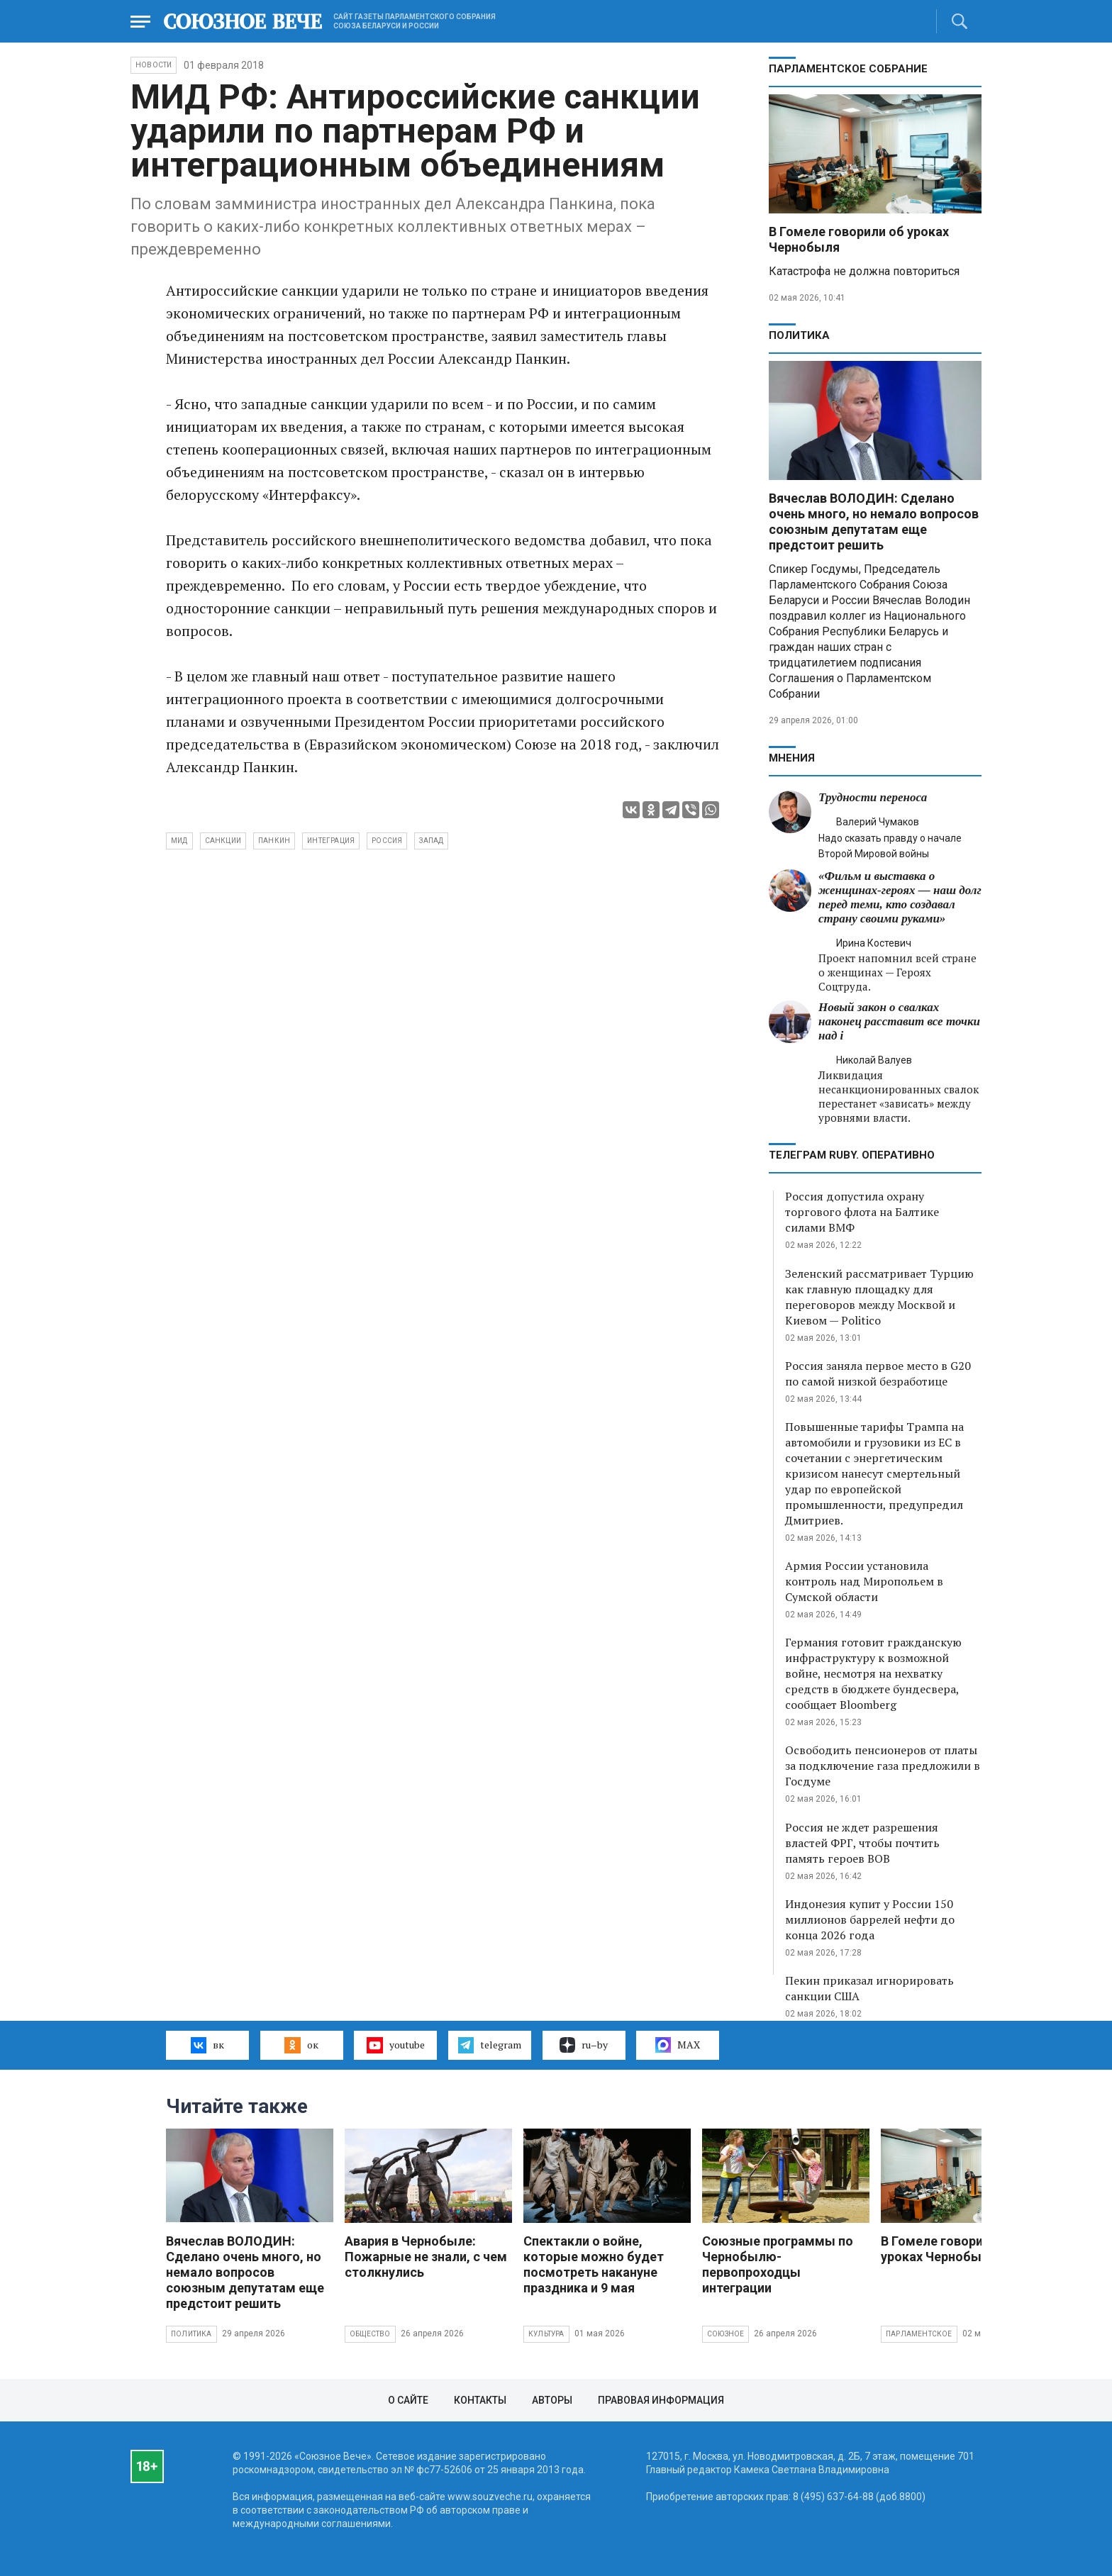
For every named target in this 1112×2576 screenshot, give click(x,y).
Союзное (725, 2334)
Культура (546, 2334)
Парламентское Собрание (848, 68)
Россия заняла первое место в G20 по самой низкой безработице (878, 1373)
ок (301, 2045)
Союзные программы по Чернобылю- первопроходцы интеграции (777, 2264)
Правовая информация (661, 2400)
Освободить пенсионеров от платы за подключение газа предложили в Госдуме (882, 1765)
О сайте (408, 2400)
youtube (395, 2045)
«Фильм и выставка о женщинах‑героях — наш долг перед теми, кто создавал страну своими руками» (900, 897)
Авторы (552, 2400)
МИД (179, 840)
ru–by (584, 2045)
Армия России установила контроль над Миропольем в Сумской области (864, 1581)
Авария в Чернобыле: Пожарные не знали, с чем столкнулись (426, 2257)
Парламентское (919, 2334)
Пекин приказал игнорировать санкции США (869, 1988)
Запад (431, 840)
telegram (489, 2045)
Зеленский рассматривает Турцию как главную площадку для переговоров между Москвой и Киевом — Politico (879, 1297)
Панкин (274, 840)
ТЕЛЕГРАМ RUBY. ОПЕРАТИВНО (852, 1155)
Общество (370, 2334)
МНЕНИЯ (792, 758)
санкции (223, 840)
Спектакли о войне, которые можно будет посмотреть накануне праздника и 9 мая (593, 2264)
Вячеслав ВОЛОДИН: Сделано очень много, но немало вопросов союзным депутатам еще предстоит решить (874, 521)
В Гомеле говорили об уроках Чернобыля (948, 2249)
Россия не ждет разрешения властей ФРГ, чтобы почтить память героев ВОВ (862, 1842)
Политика (799, 335)
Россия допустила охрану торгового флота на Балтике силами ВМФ (862, 1211)
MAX (677, 2045)
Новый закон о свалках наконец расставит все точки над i (899, 1021)
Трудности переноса (872, 797)
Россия (387, 840)
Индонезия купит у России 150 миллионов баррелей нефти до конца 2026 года (870, 1919)
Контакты (480, 2400)
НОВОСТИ (153, 65)
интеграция (331, 840)
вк (207, 2045)
